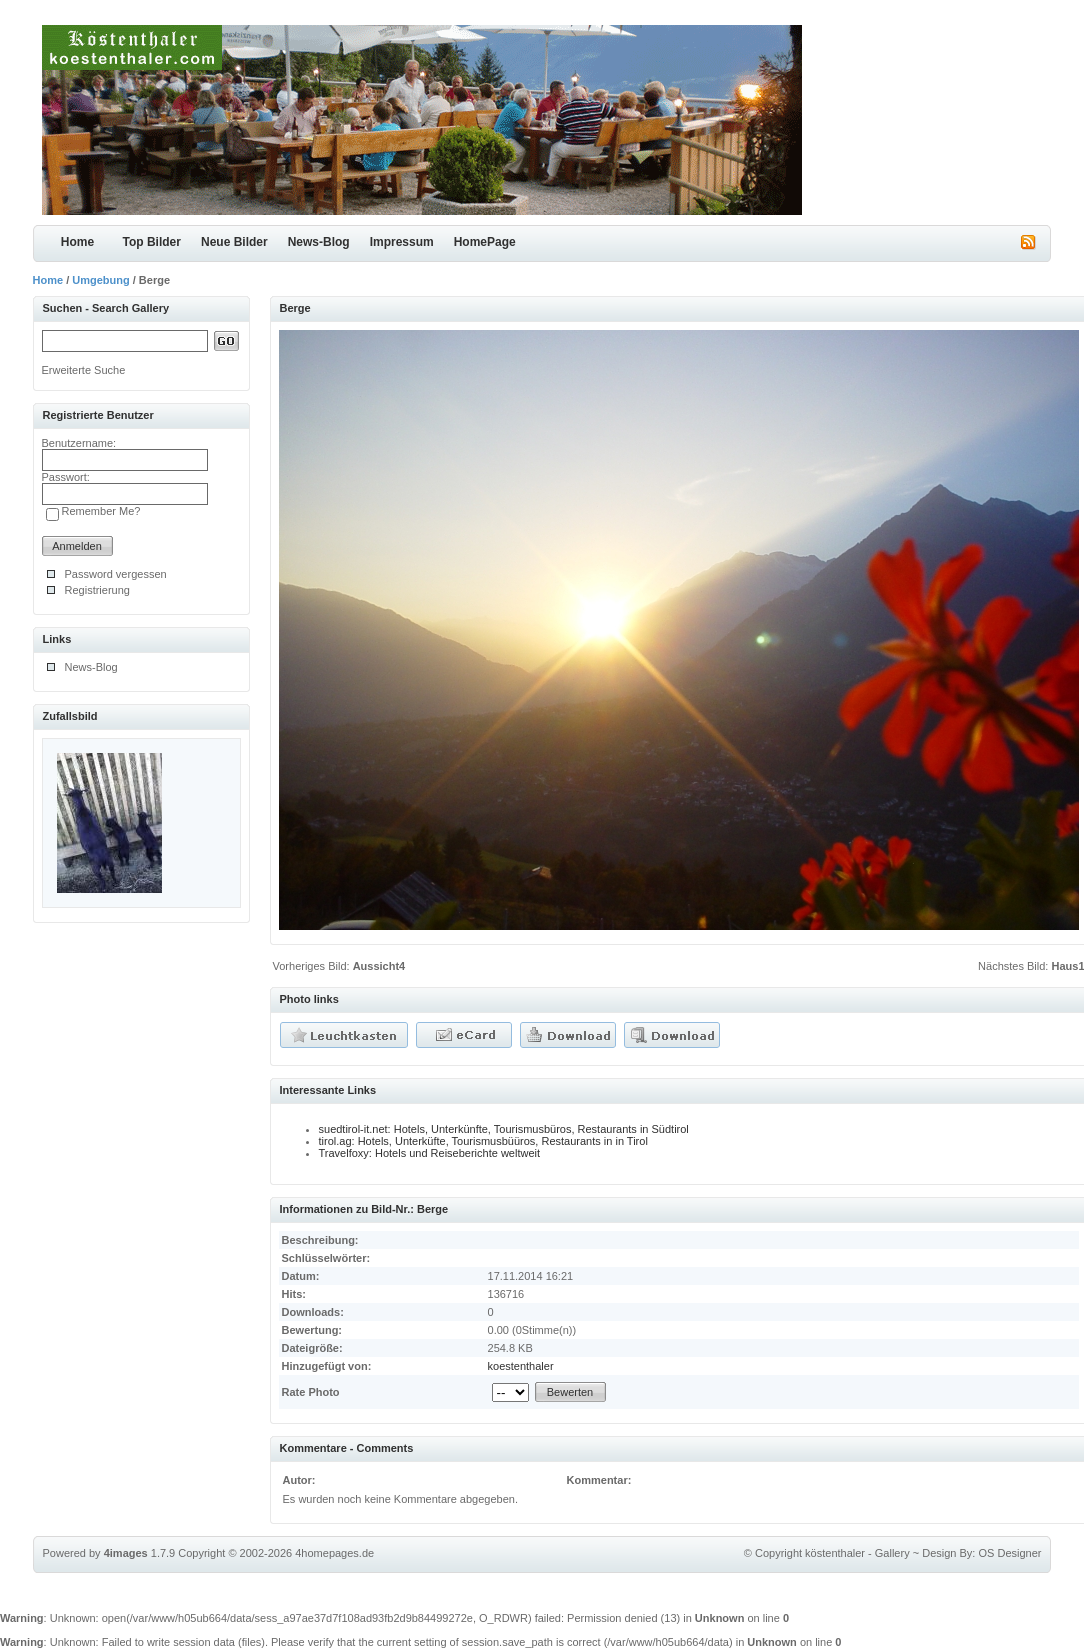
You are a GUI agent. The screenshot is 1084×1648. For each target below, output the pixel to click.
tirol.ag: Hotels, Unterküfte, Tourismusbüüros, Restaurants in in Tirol (483, 1141)
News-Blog (319, 242)
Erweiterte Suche (84, 370)
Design (939, 1553)
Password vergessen (116, 574)
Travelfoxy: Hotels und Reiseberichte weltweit (430, 1153)
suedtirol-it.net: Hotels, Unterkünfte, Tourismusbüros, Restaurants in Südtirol (504, 1129)
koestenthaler (521, 1366)
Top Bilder (152, 242)
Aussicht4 (379, 966)
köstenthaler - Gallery (857, 1553)
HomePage (485, 242)
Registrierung (97, 590)
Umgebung (100, 280)
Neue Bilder (234, 242)
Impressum (402, 242)
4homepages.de (334, 1553)
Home (77, 242)
